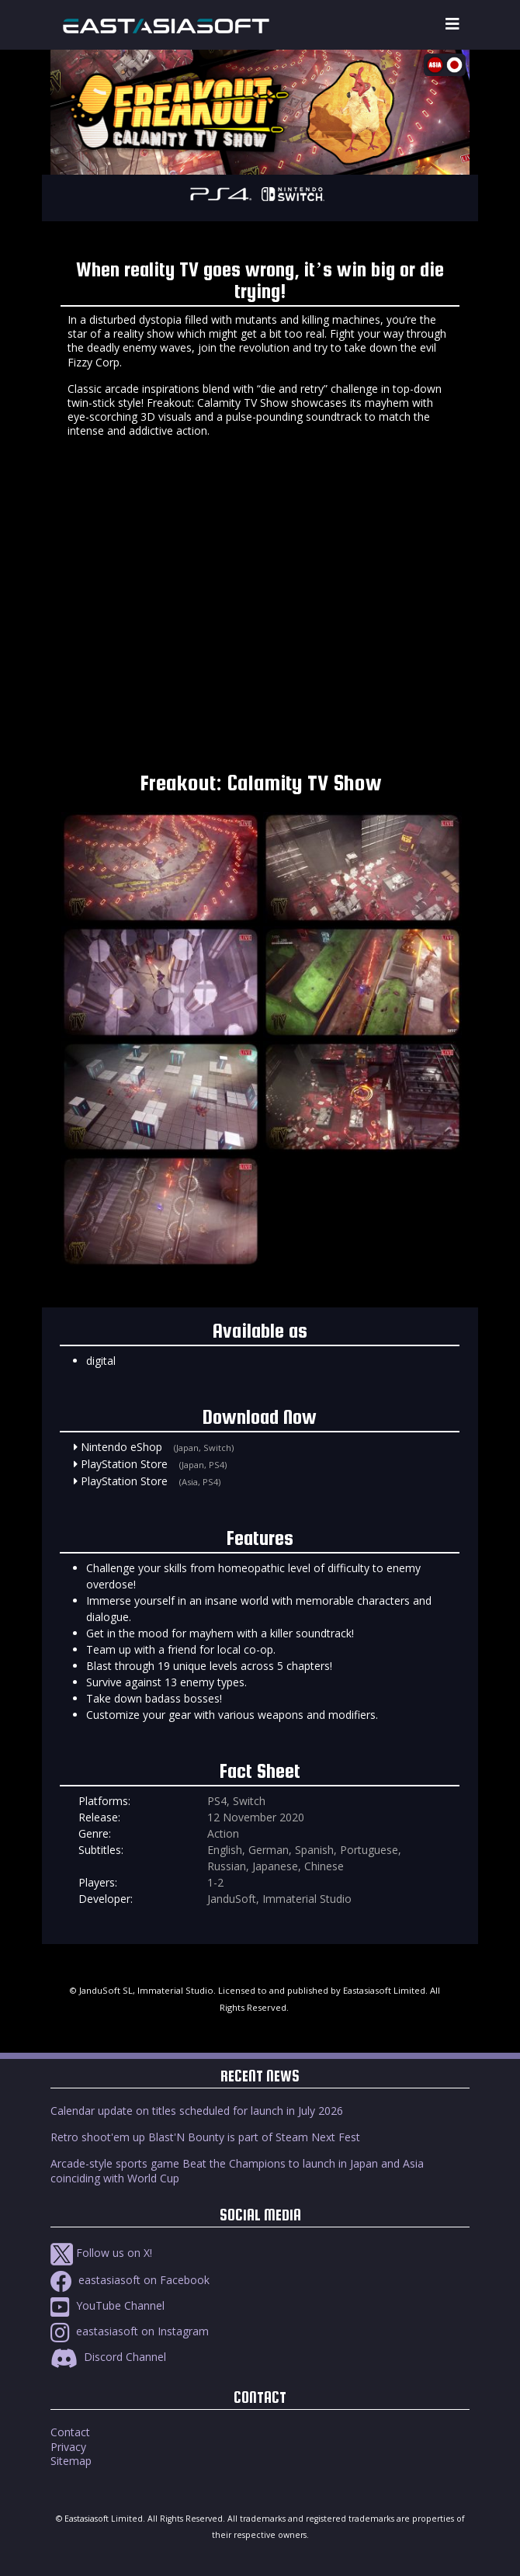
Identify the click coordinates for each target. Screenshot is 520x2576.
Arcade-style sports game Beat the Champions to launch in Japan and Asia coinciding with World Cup (237, 2170)
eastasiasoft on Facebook (130, 2279)
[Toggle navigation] (452, 24)
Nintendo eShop (121, 1446)
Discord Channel (108, 2356)
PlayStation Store (124, 1463)
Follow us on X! (101, 2252)
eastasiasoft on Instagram (129, 2331)
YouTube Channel (107, 2305)
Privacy (68, 2446)
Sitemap (71, 2460)
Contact (70, 2432)
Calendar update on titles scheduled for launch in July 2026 (196, 2110)
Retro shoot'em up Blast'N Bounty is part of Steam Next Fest (205, 2137)
